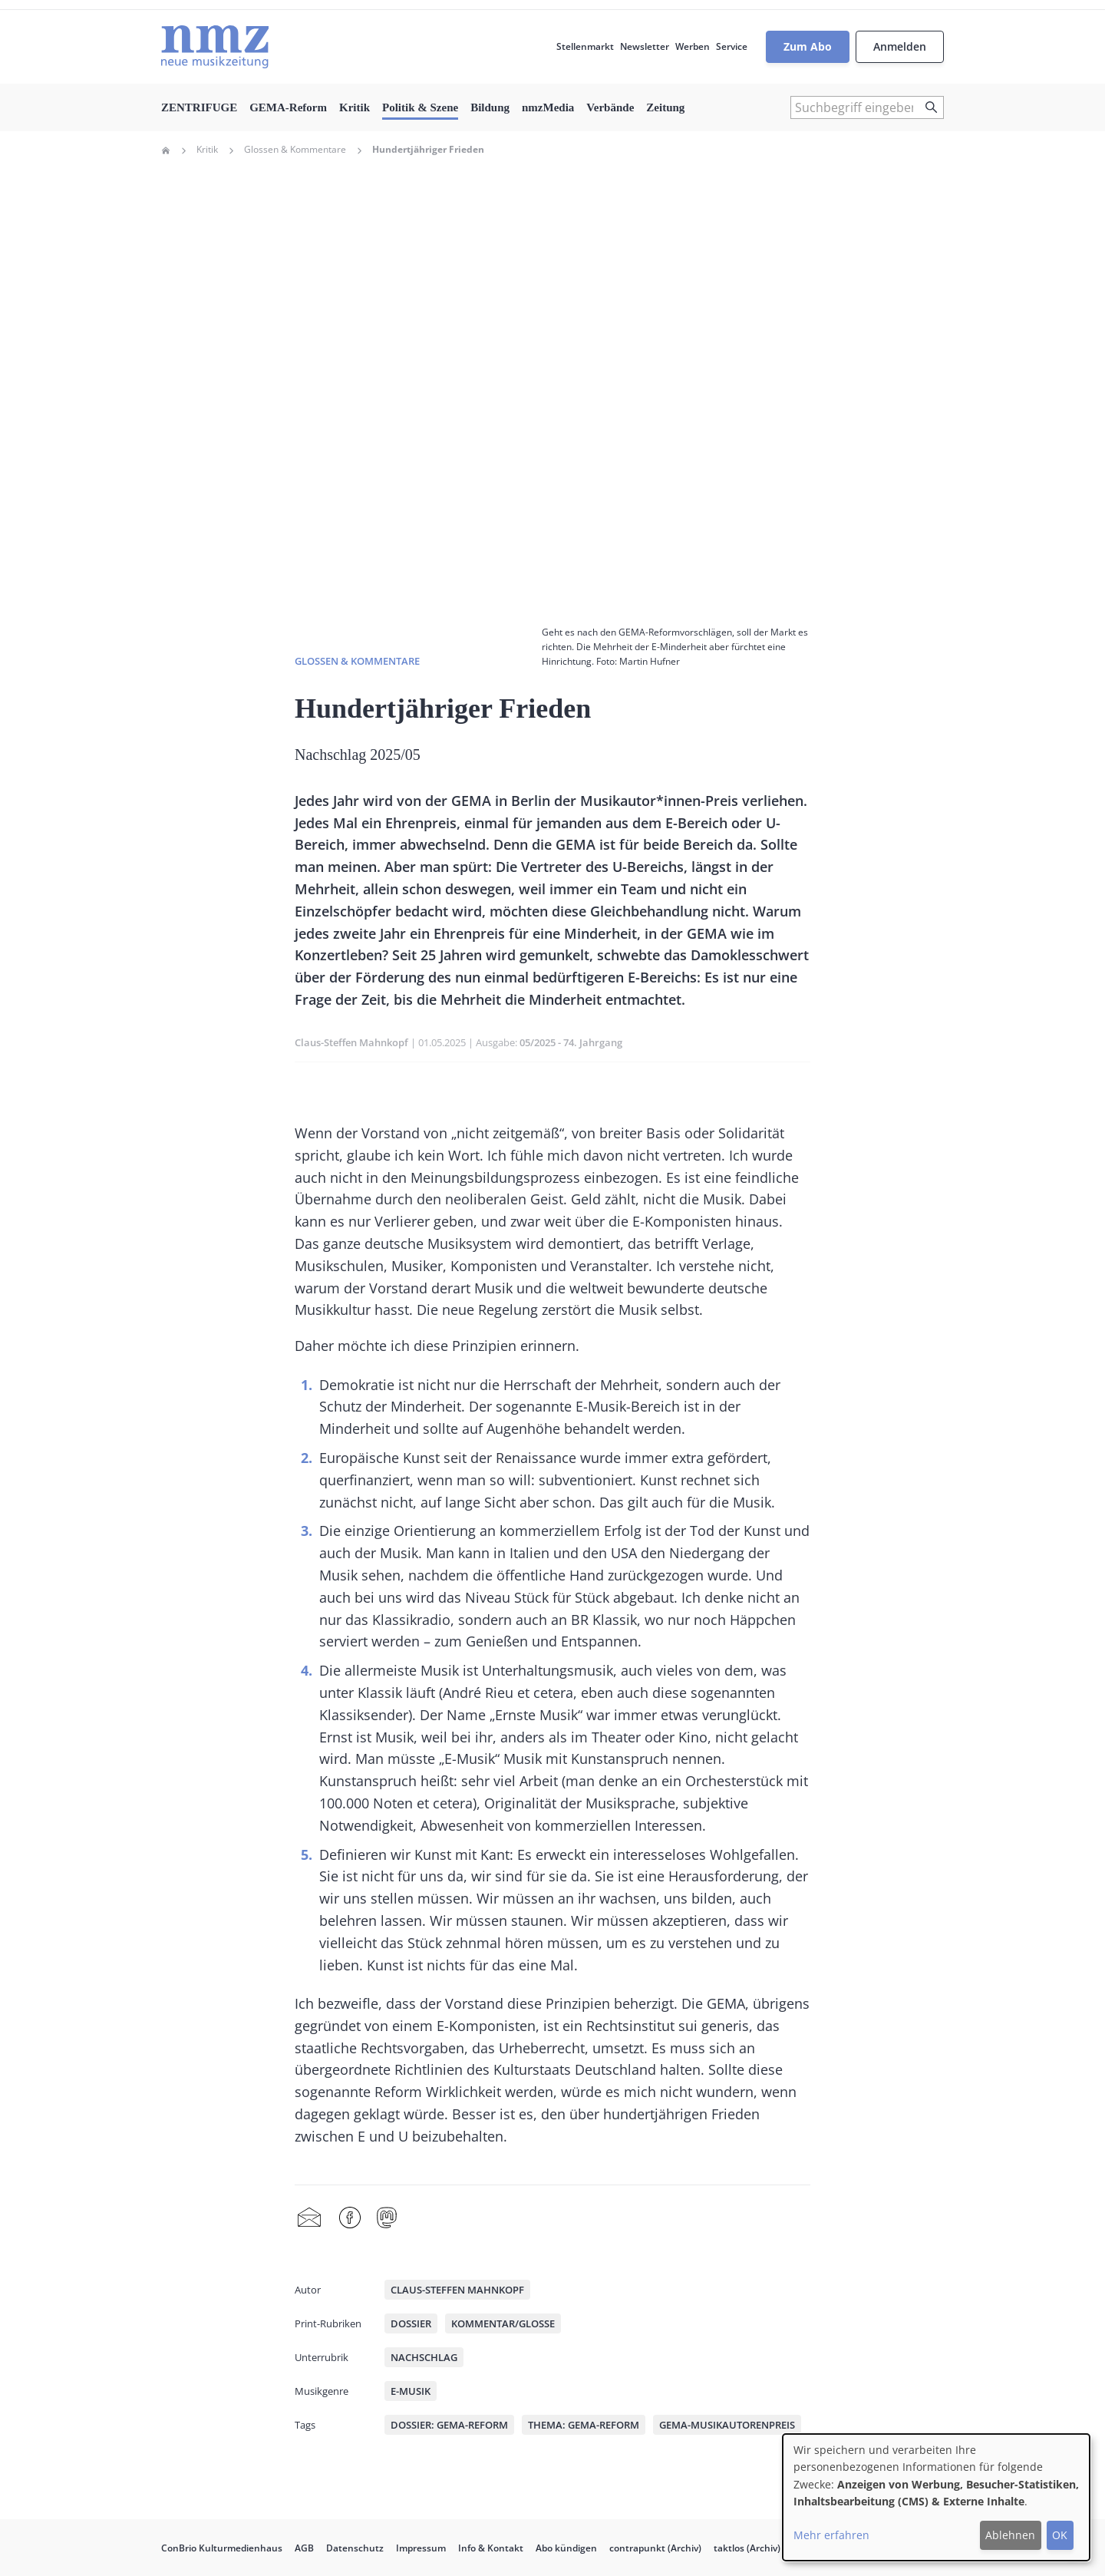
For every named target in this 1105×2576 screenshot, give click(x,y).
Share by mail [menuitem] (309, 2218)
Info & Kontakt (490, 2548)
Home (165, 150)
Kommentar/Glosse (503, 2323)
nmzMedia (548, 107)
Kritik (354, 107)
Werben (692, 46)
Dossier (411, 2323)
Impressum (421, 2548)
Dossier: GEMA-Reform (449, 2425)
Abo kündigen (566, 2548)
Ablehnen (1010, 2535)
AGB (304, 2548)
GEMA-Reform (288, 107)
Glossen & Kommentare (295, 150)
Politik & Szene (420, 107)
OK (1059, 2535)
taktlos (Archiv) (747, 2548)
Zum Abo (807, 46)
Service (731, 46)
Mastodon (386, 2218)
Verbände (610, 107)
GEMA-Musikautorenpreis (727, 2425)
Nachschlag (424, 2357)
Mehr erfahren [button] (831, 2535)
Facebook (350, 2218)
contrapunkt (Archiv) (655, 2548)
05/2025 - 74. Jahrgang (571, 1042)
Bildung (490, 107)
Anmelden (899, 46)
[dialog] (936, 2497)
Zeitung (665, 107)
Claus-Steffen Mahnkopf (351, 1042)
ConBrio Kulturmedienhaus (221, 2548)
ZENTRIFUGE (199, 107)
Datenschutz (355, 2548)
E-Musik (410, 2391)
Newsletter (644, 46)
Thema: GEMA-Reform (583, 2425)
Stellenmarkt (585, 46)
